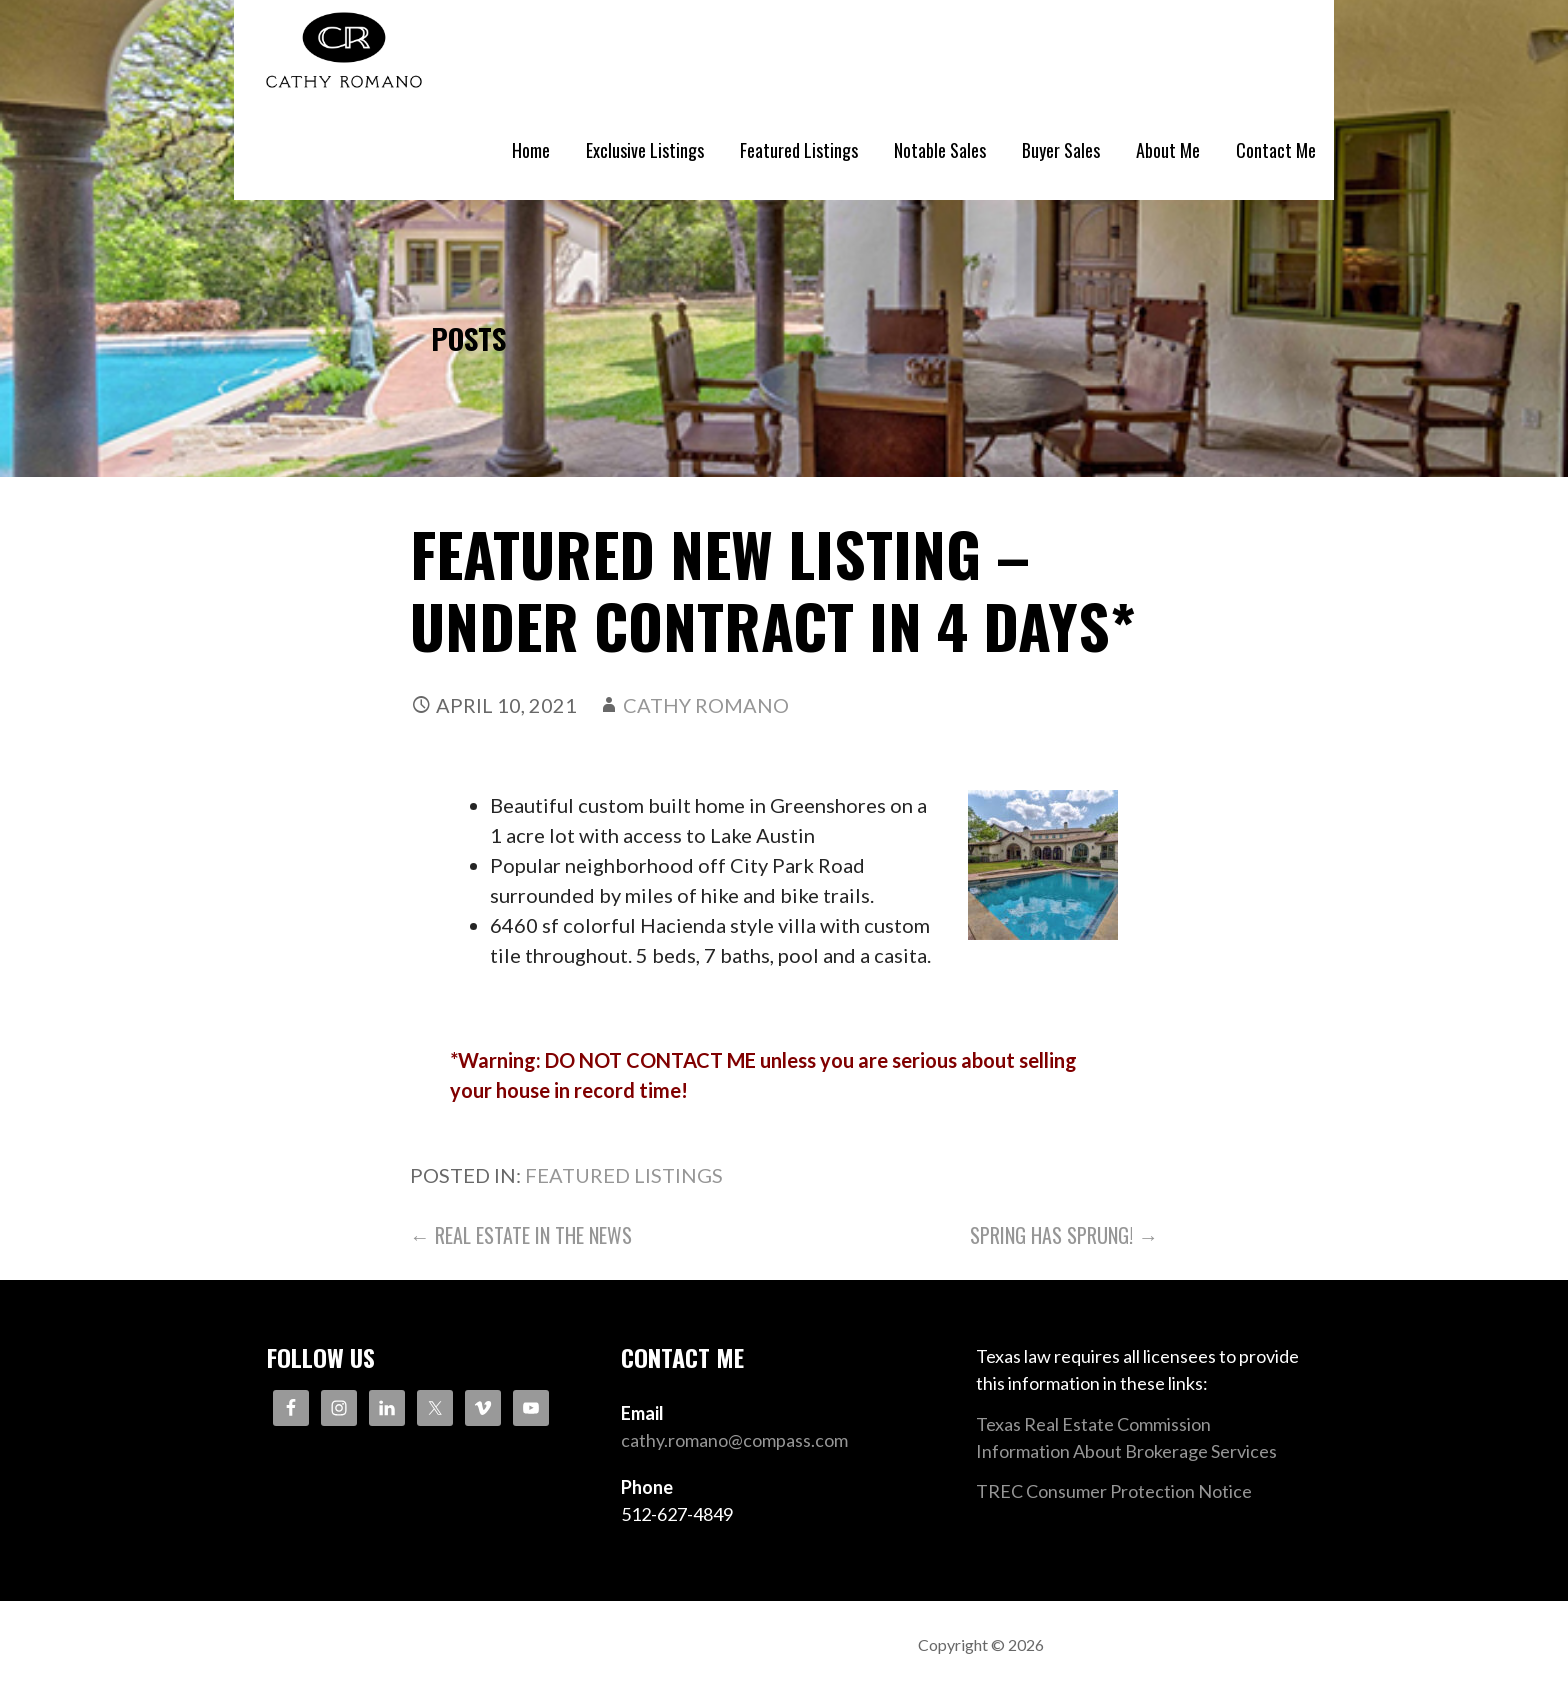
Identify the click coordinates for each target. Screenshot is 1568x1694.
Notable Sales (940, 150)
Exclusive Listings (645, 150)
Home (531, 150)
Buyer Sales (1061, 150)
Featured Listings (799, 150)
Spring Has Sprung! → (1064, 1235)
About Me (1168, 150)
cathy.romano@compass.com (734, 1440)
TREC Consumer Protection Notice (1114, 1491)
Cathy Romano (706, 705)
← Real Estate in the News (521, 1235)
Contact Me (1276, 150)
